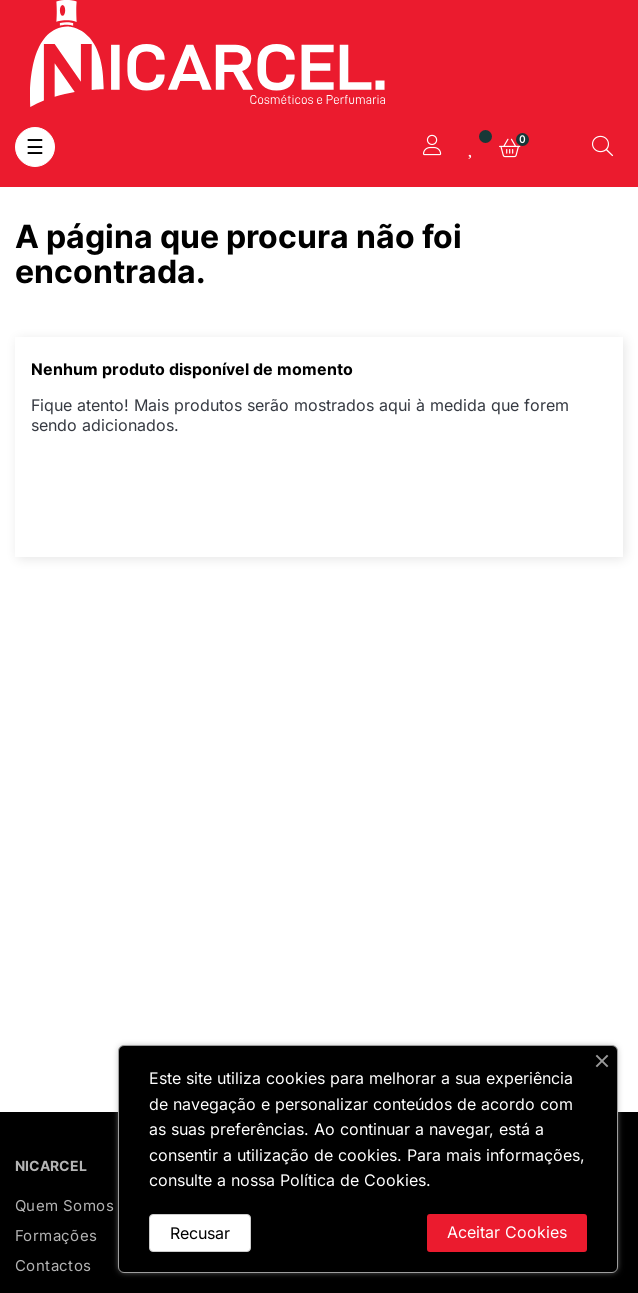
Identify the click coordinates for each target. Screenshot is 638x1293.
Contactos (53, 1265)
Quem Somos (64, 1205)
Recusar (200, 1233)
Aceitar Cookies (507, 1232)
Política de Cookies (353, 1180)
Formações (56, 1235)
